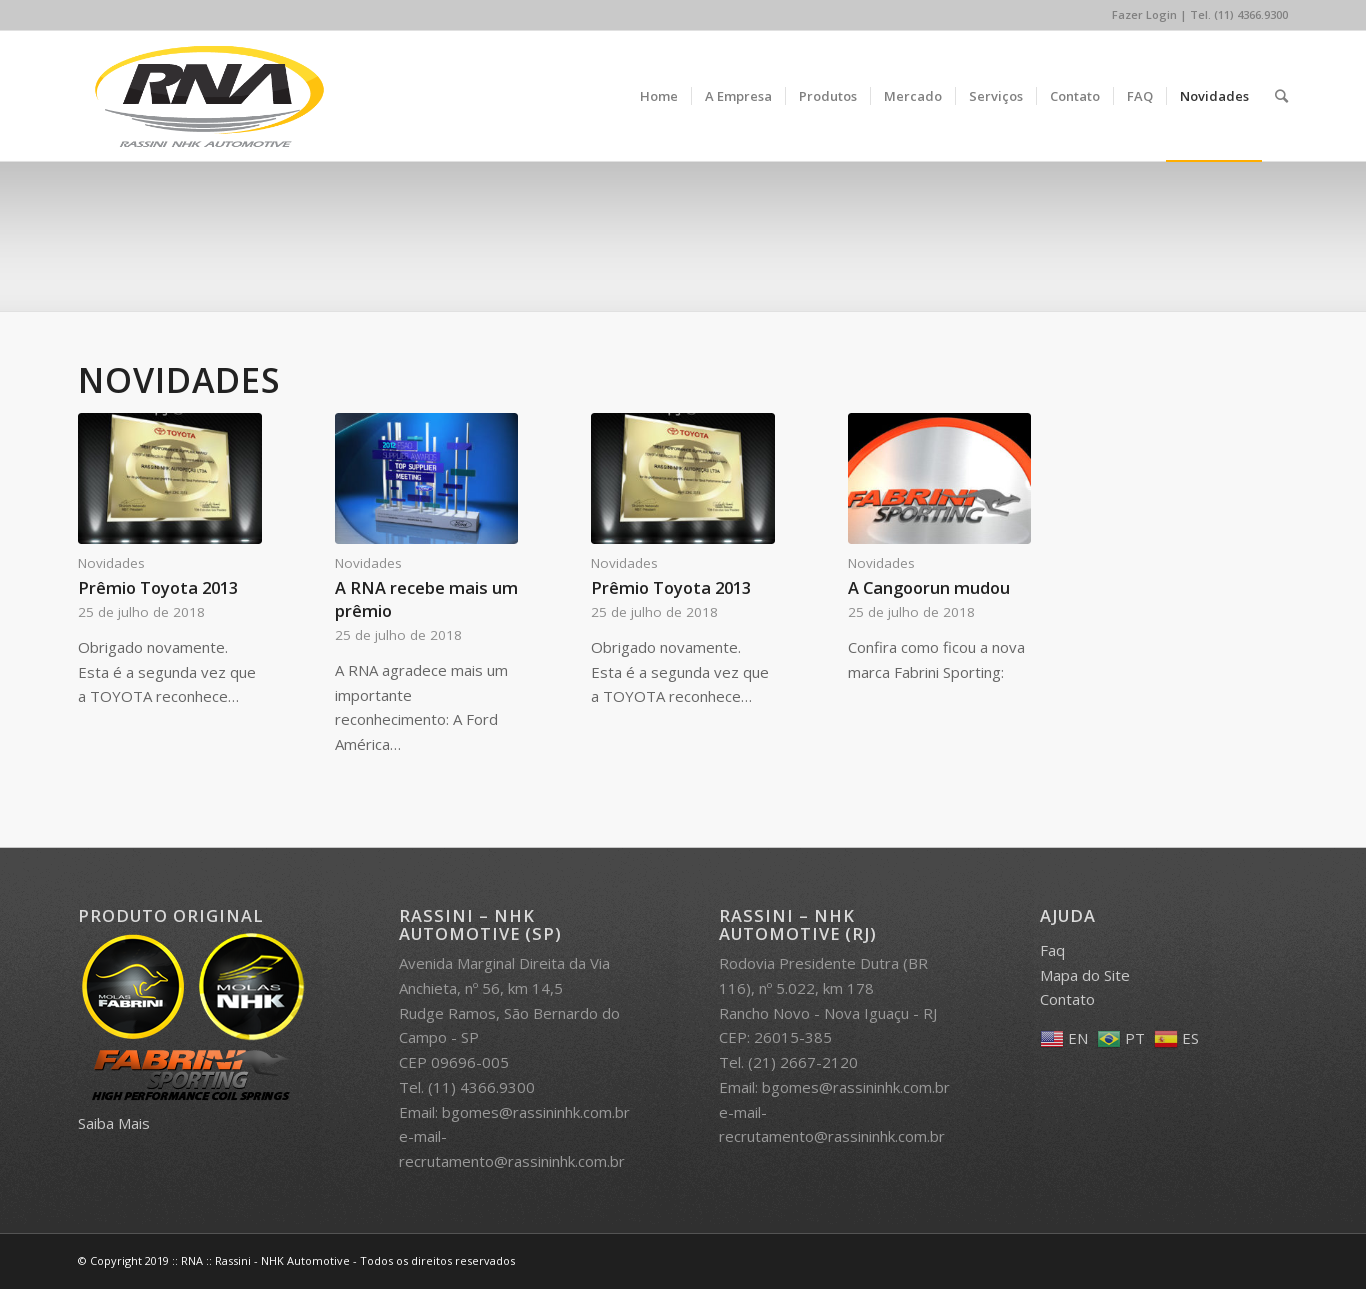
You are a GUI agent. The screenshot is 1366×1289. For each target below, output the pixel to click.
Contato (1067, 999)
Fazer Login (1144, 14)
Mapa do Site (1085, 975)
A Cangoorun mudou (929, 587)
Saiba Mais (114, 1123)
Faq (1052, 950)
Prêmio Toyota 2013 (158, 587)
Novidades (111, 563)
